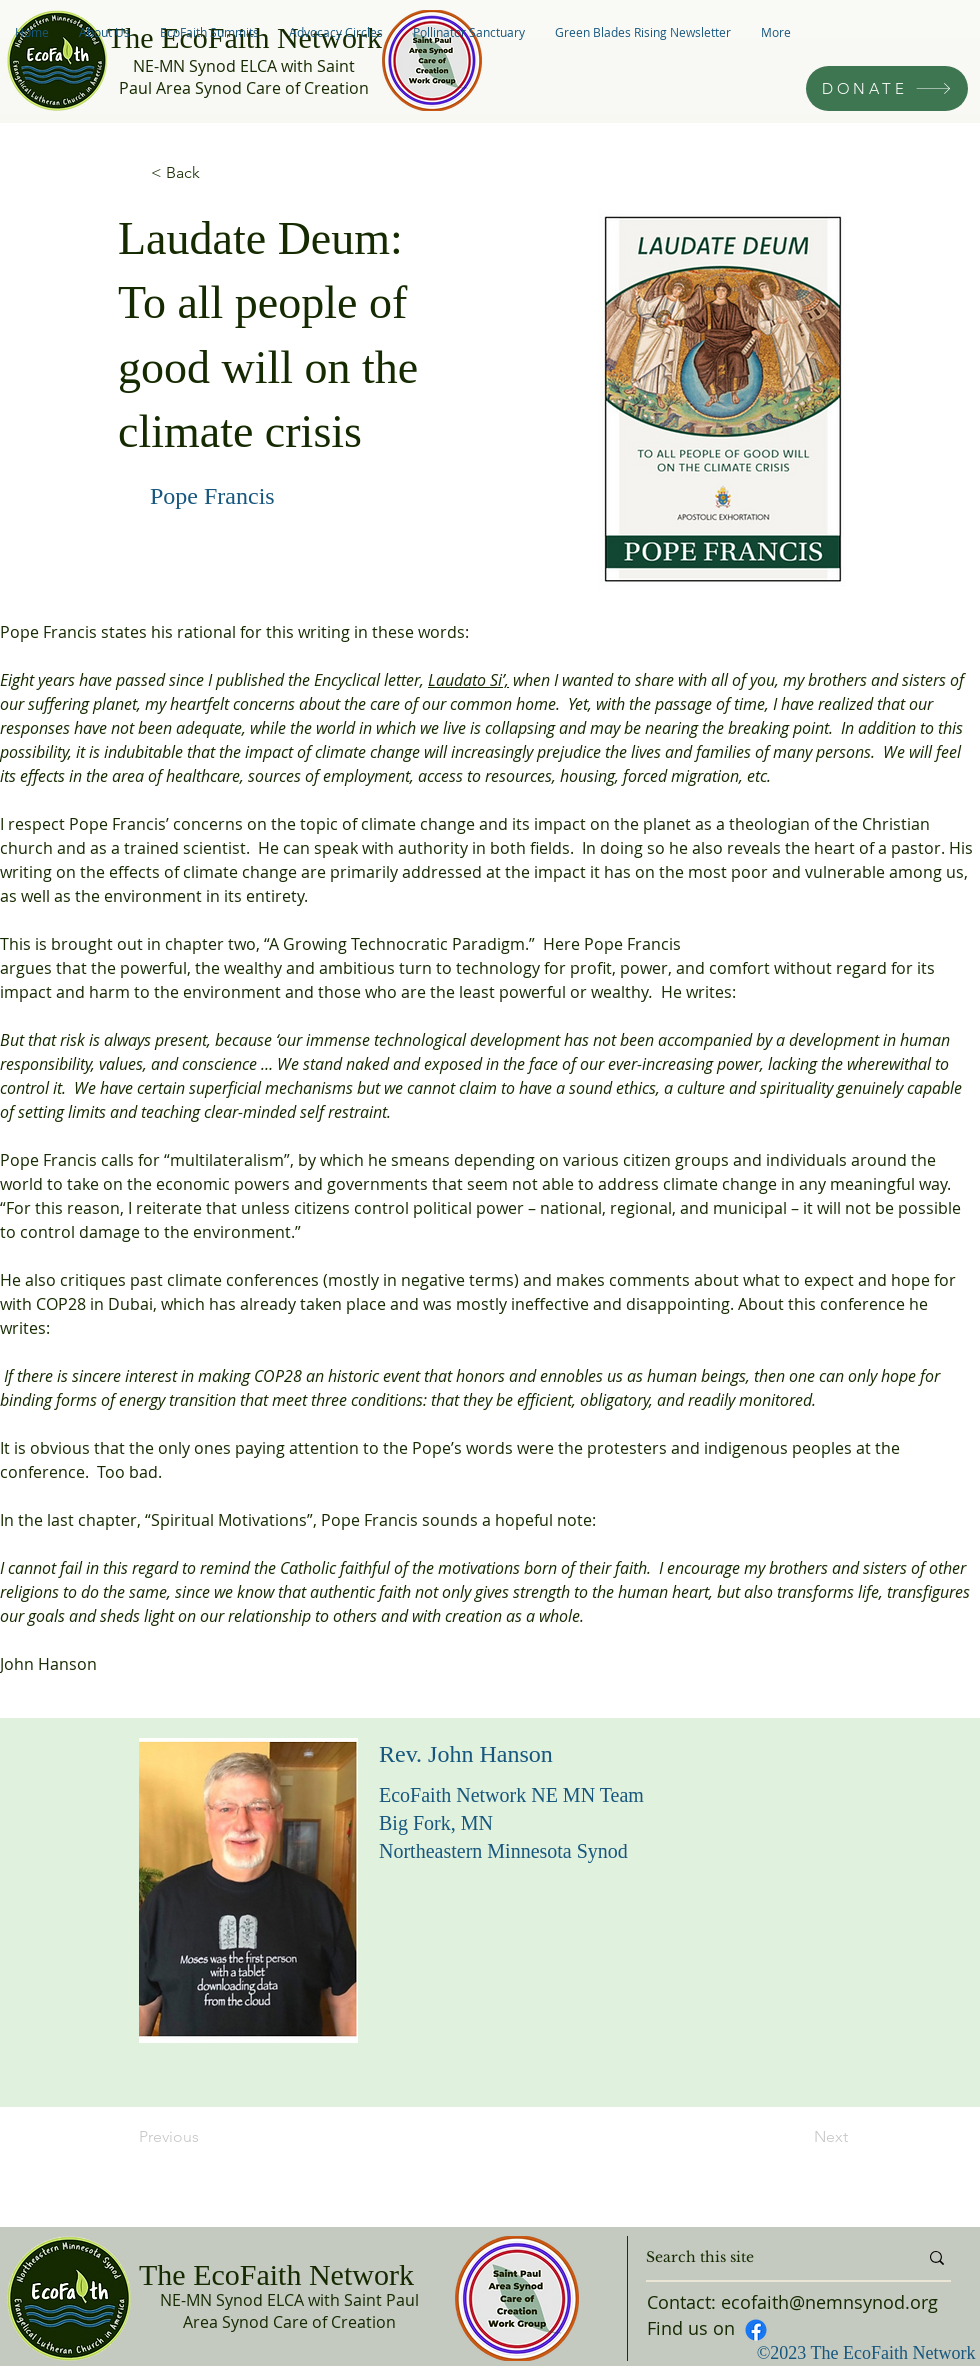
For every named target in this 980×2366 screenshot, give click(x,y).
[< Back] (217, 173)
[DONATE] (887, 88)
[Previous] (205, 2137)
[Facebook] (756, 2330)
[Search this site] (767, 2258)
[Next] (798, 2137)
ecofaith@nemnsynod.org (829, 2302)
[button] (104, 32)
